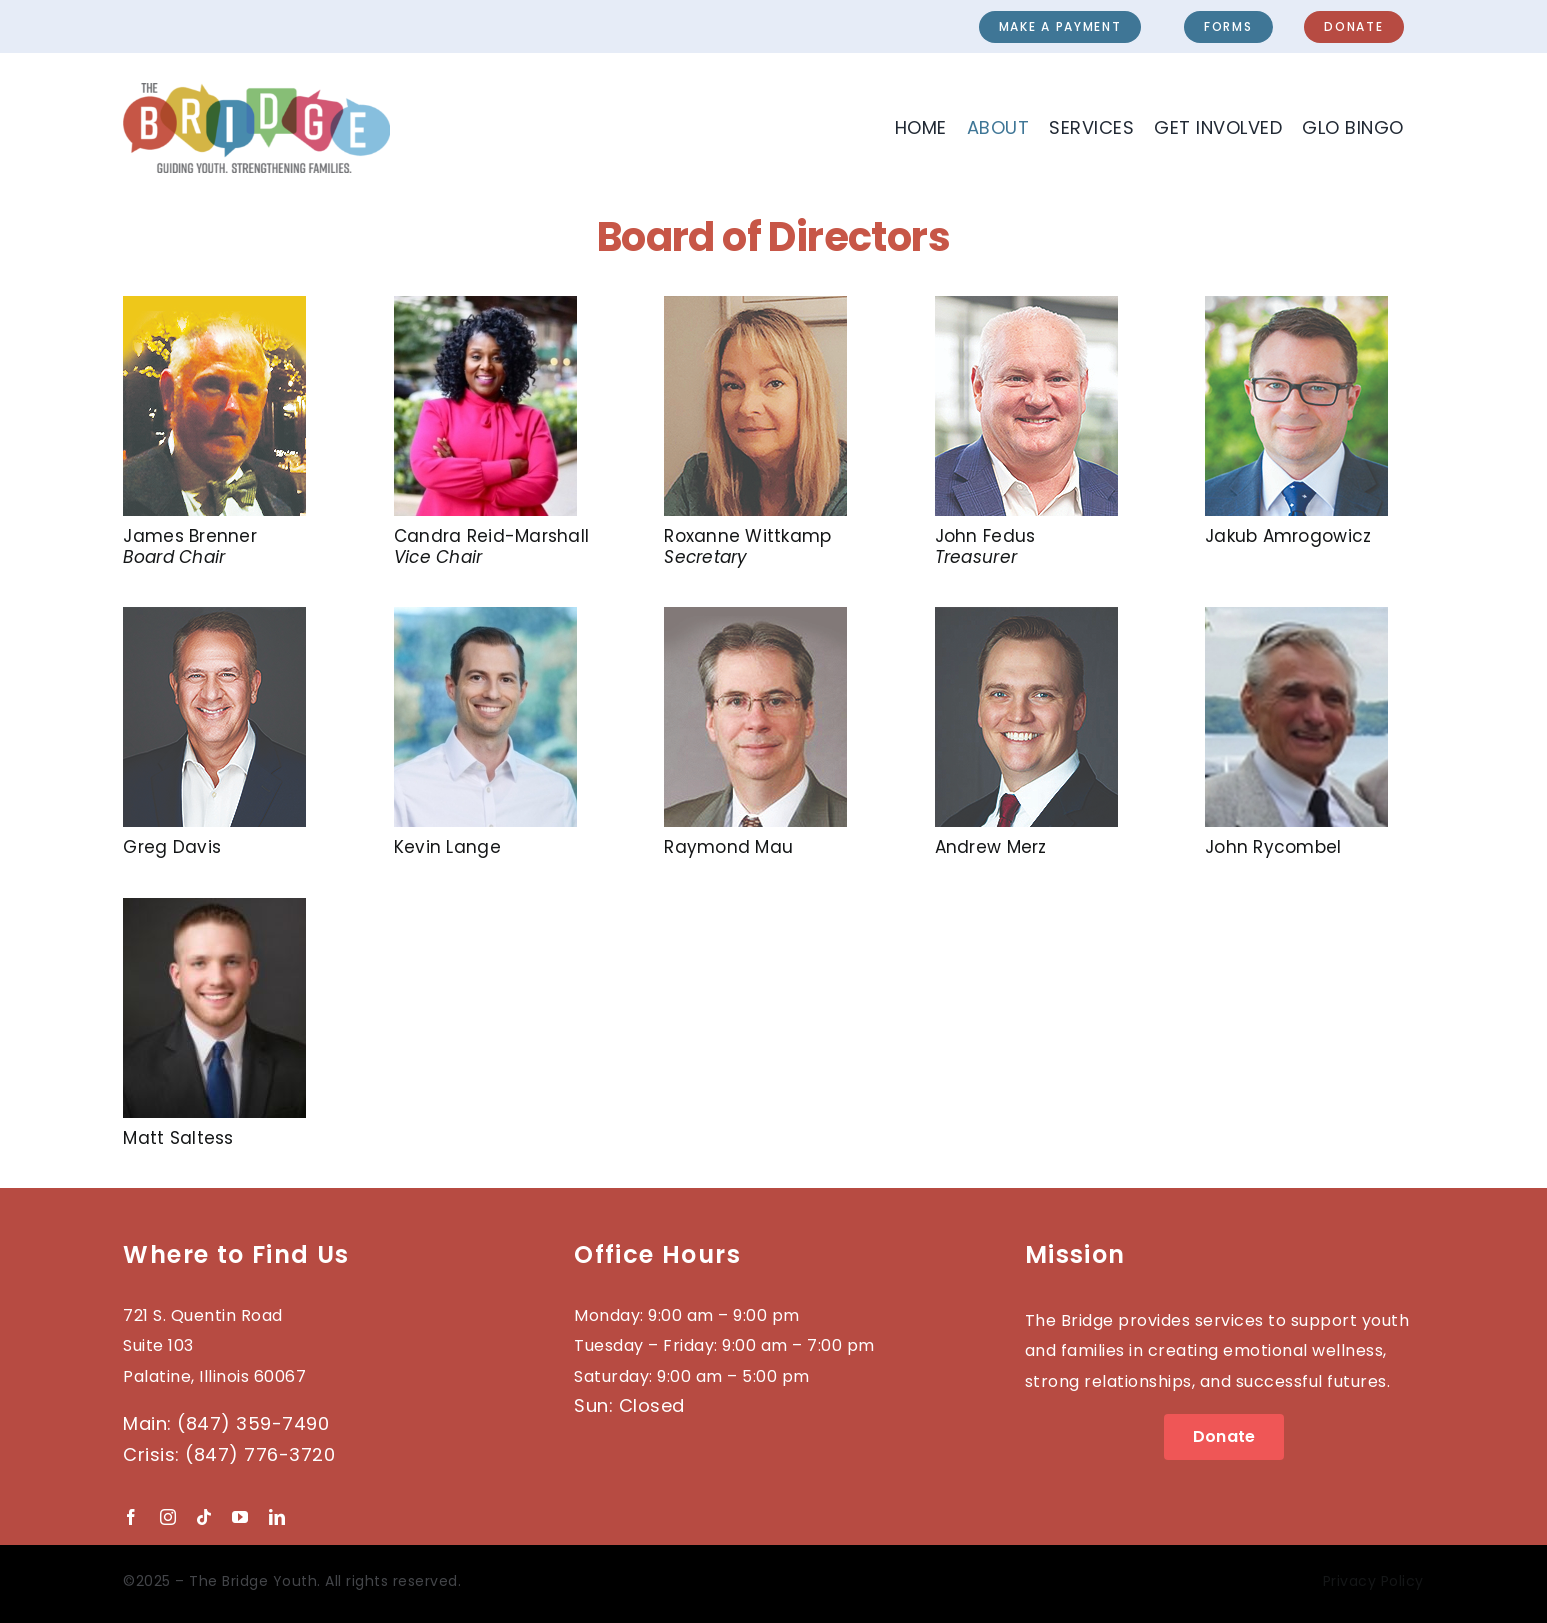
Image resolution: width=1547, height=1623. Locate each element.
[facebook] (131, 1517)
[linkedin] (277, 1517)
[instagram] (168, 1517)
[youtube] (240, 1517)
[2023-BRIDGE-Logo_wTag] (256, 91)
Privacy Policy (1373, 1581)
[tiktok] (204, 1517)
